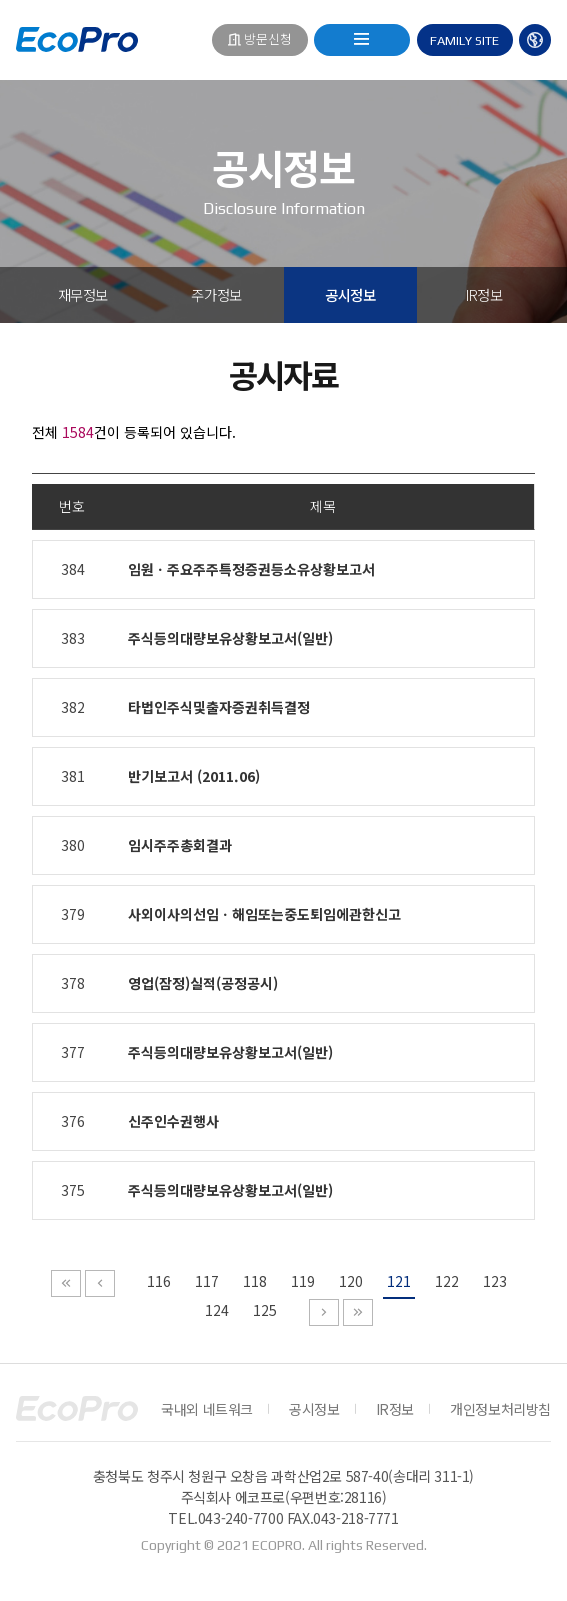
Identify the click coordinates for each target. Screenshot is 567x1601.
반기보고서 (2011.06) (194, 776)
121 (399, 1281)
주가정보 (216, 294)
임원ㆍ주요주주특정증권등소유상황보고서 (251, 569)
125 (265, 1310)
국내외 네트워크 (207, 1409)
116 (159, 1281)
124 (217, 1310)
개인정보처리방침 (500, 1409)
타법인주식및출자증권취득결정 (219, 707)
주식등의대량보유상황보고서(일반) (230, 638)
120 (351, 1281)
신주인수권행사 (173, 1121)
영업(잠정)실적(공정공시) (203, 983)
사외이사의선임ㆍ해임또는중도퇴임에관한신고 (264, 914)
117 (207, 1281)
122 (447, 1281)
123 (495, 1281)
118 (255, 1281)
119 (303, 1281)
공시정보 (350, 294)
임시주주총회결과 (180, 845)
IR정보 (484, 294)
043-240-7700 (240, 1518)
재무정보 (83, 294)
